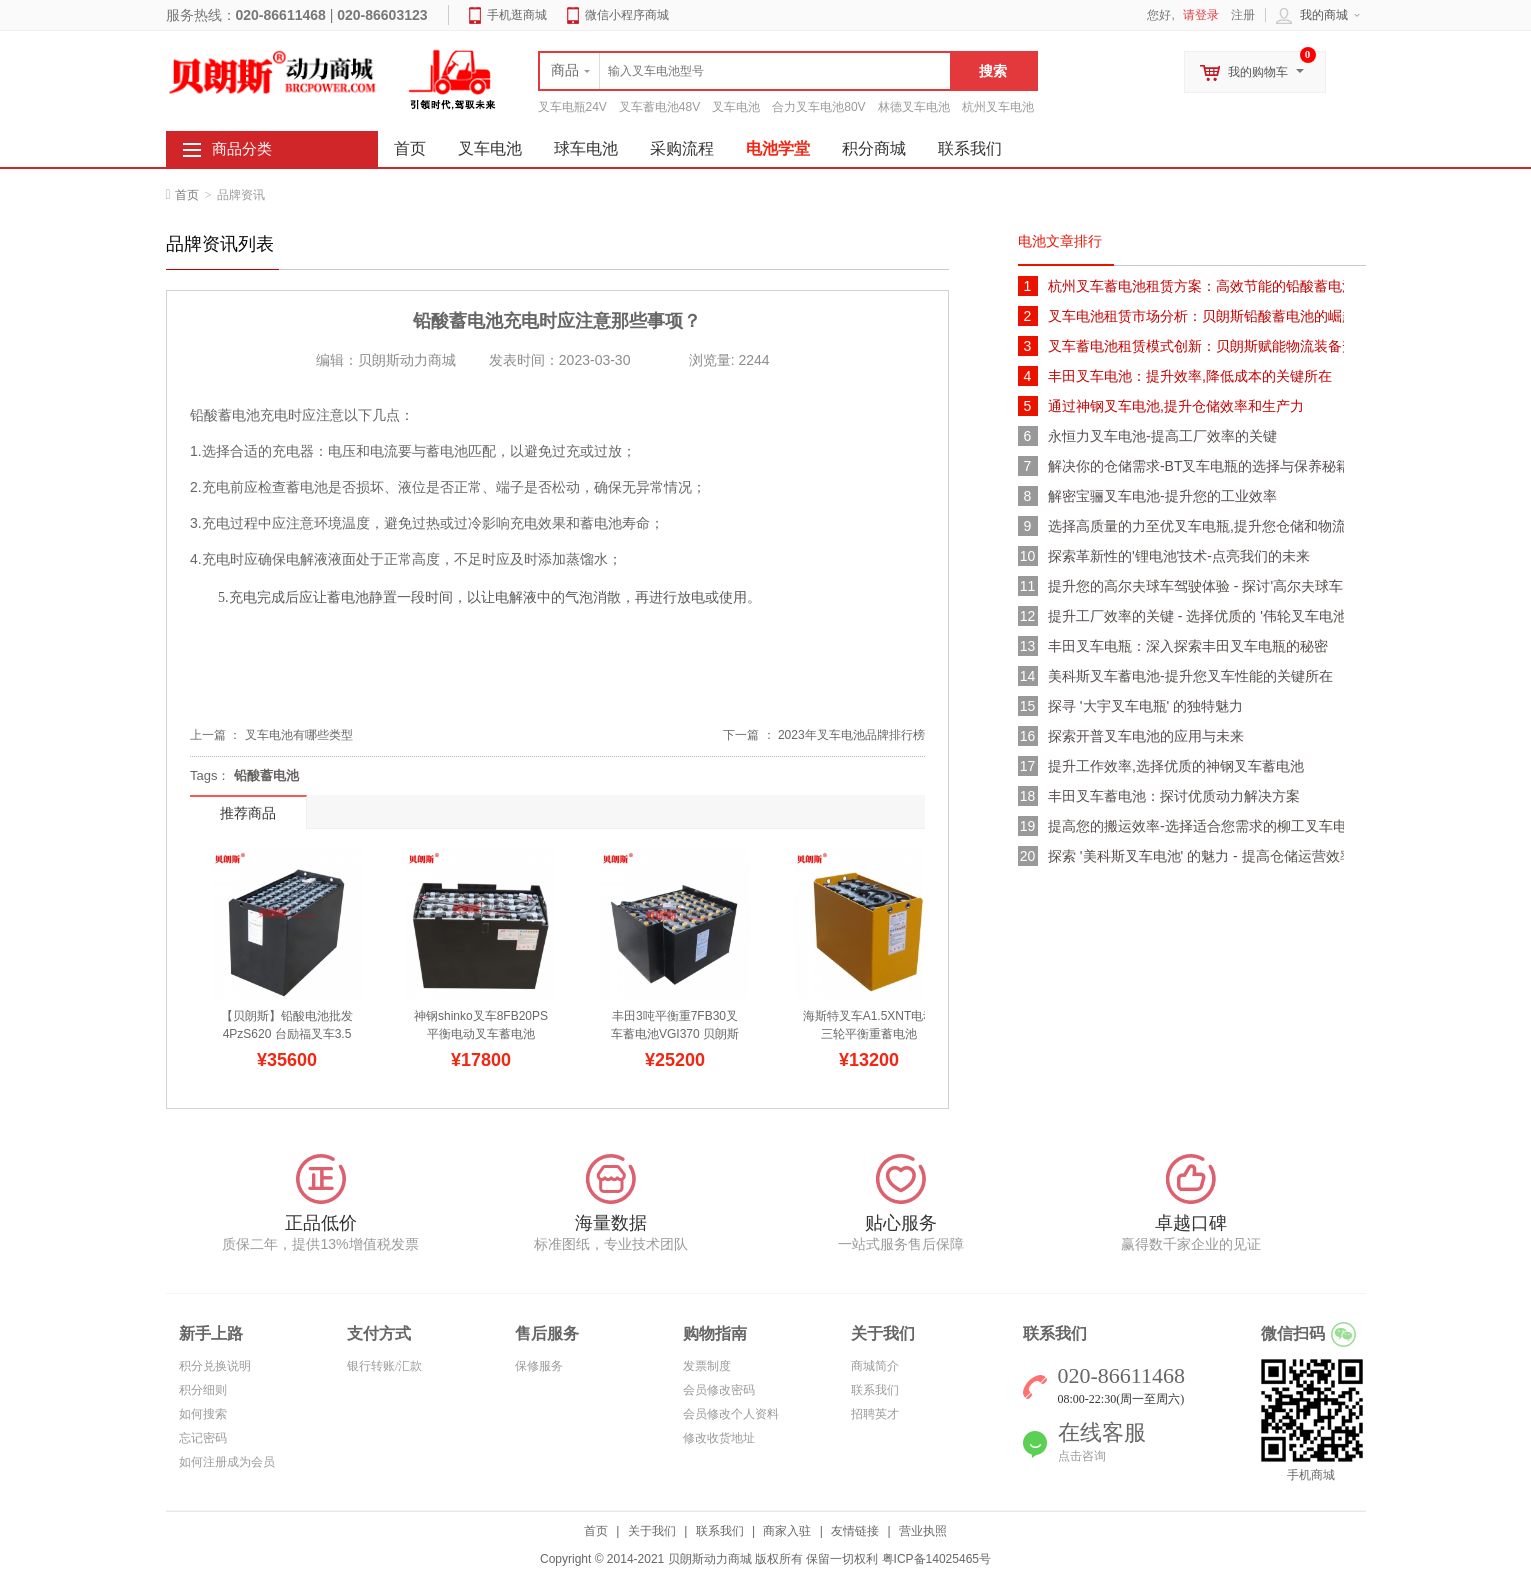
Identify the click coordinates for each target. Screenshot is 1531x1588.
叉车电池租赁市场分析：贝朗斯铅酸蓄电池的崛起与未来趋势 (1196, 316)
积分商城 (874, 148)
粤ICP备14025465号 (936, 1559)
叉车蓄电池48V (659, 107)
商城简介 (875, 1366)
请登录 (1201, 15)
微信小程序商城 (627, 15)
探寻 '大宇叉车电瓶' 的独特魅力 (1145, 706)
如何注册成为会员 (227, 1462)
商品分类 (242, 149)
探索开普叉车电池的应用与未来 (1146, 736)
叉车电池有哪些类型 (299, 735)
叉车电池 (736, 107)
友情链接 (855, 1531)
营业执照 (923, 1531)
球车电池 (586, 148)
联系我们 (970, 148)
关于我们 (652, 1531)
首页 (187, 195)
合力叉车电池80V (818, 107)
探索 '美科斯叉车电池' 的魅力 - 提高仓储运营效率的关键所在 (1196, 856)
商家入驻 (787, 1531)
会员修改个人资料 (731, 1414)
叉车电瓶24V (572, 107)
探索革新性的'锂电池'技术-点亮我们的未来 (1179, 556)
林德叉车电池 (914, 107)
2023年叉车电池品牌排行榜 (851, 735)
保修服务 (539, 1366)
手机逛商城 (517, 15)
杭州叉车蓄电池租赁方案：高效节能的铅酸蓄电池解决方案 (1196, 286)
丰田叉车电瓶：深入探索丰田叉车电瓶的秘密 (1188, 646)
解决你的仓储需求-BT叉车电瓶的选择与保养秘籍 (1196, 466)
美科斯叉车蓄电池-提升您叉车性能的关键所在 (1190, 676)
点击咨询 (1082, 1456)
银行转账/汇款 (384, 1366)
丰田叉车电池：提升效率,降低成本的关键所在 (1190, 376)
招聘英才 (875, 1414)
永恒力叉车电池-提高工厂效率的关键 (1162, 436)
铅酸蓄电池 (266, 775)
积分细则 (203, 1390)
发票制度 (707, 1366)
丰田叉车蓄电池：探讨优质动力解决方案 (1174, 796)
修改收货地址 (719, 1438)
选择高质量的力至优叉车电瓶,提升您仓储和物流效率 (1196, 526)
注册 (1243, 15)
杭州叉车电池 (998, 107)
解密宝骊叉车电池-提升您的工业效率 (1162, 496)
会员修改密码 (719, 1390)
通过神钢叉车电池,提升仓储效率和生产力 (1176, 406)
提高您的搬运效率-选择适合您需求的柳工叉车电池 (1196, 826)
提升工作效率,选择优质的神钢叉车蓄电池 (1176, 766)
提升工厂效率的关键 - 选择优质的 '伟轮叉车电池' (1196, 616)
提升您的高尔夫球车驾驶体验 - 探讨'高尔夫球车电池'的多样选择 (1196, 586)
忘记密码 (203, 1438)
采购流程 (682, 148)
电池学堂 (778, 148)
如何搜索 (203, 1414)
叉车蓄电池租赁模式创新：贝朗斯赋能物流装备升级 (1196, 346)
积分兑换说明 (215, 1366)
